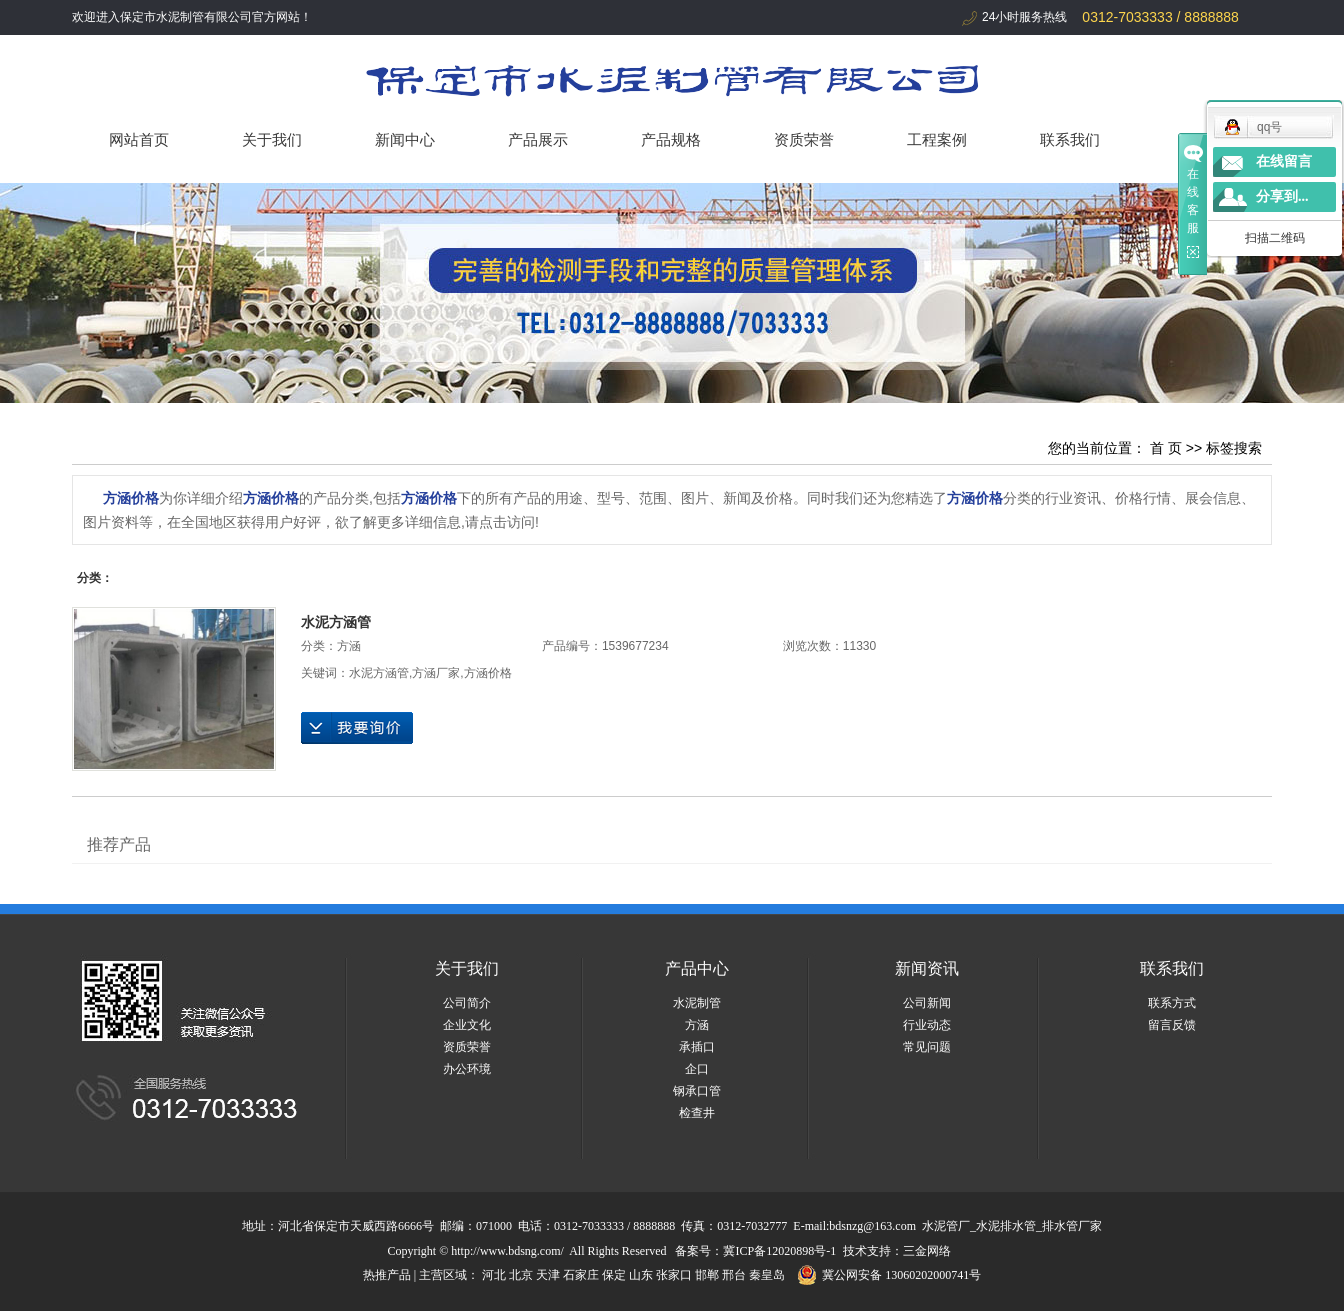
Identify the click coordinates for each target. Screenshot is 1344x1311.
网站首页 (139, 139)
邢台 (734, 1275)
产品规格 (671, 139)
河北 (494, 1275)
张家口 (674, 1275)
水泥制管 (697, 1003)
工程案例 (937, 139)
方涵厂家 (436, 673)
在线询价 (357, 728)
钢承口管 (697, 1091)
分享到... (1282, 196)
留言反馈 (1172, 1025)
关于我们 (272, 139)
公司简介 (467, 1003)
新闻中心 (405, 139)
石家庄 (581, 1275)
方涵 (349, 646)
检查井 (697, 1113)
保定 (614, 1275)
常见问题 (927, 1047)
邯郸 (707, 1275)
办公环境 (467, 1069)
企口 (697, 1069)
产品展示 (538, 139)
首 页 (1166, 448)
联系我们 (1070, 139)
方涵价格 (488, 673)
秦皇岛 (767, 1275)
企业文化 (467, 1025)
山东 (641, 1275)
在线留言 (1284, 161)
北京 (521, 1275)
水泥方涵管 (336, 622)
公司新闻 (927, 1003)
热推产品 (387, 1275)
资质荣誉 (804, 139)
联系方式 (1172, 1003)
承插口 (697, 1047)
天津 (548, 1275)
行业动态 (927, 1025)
